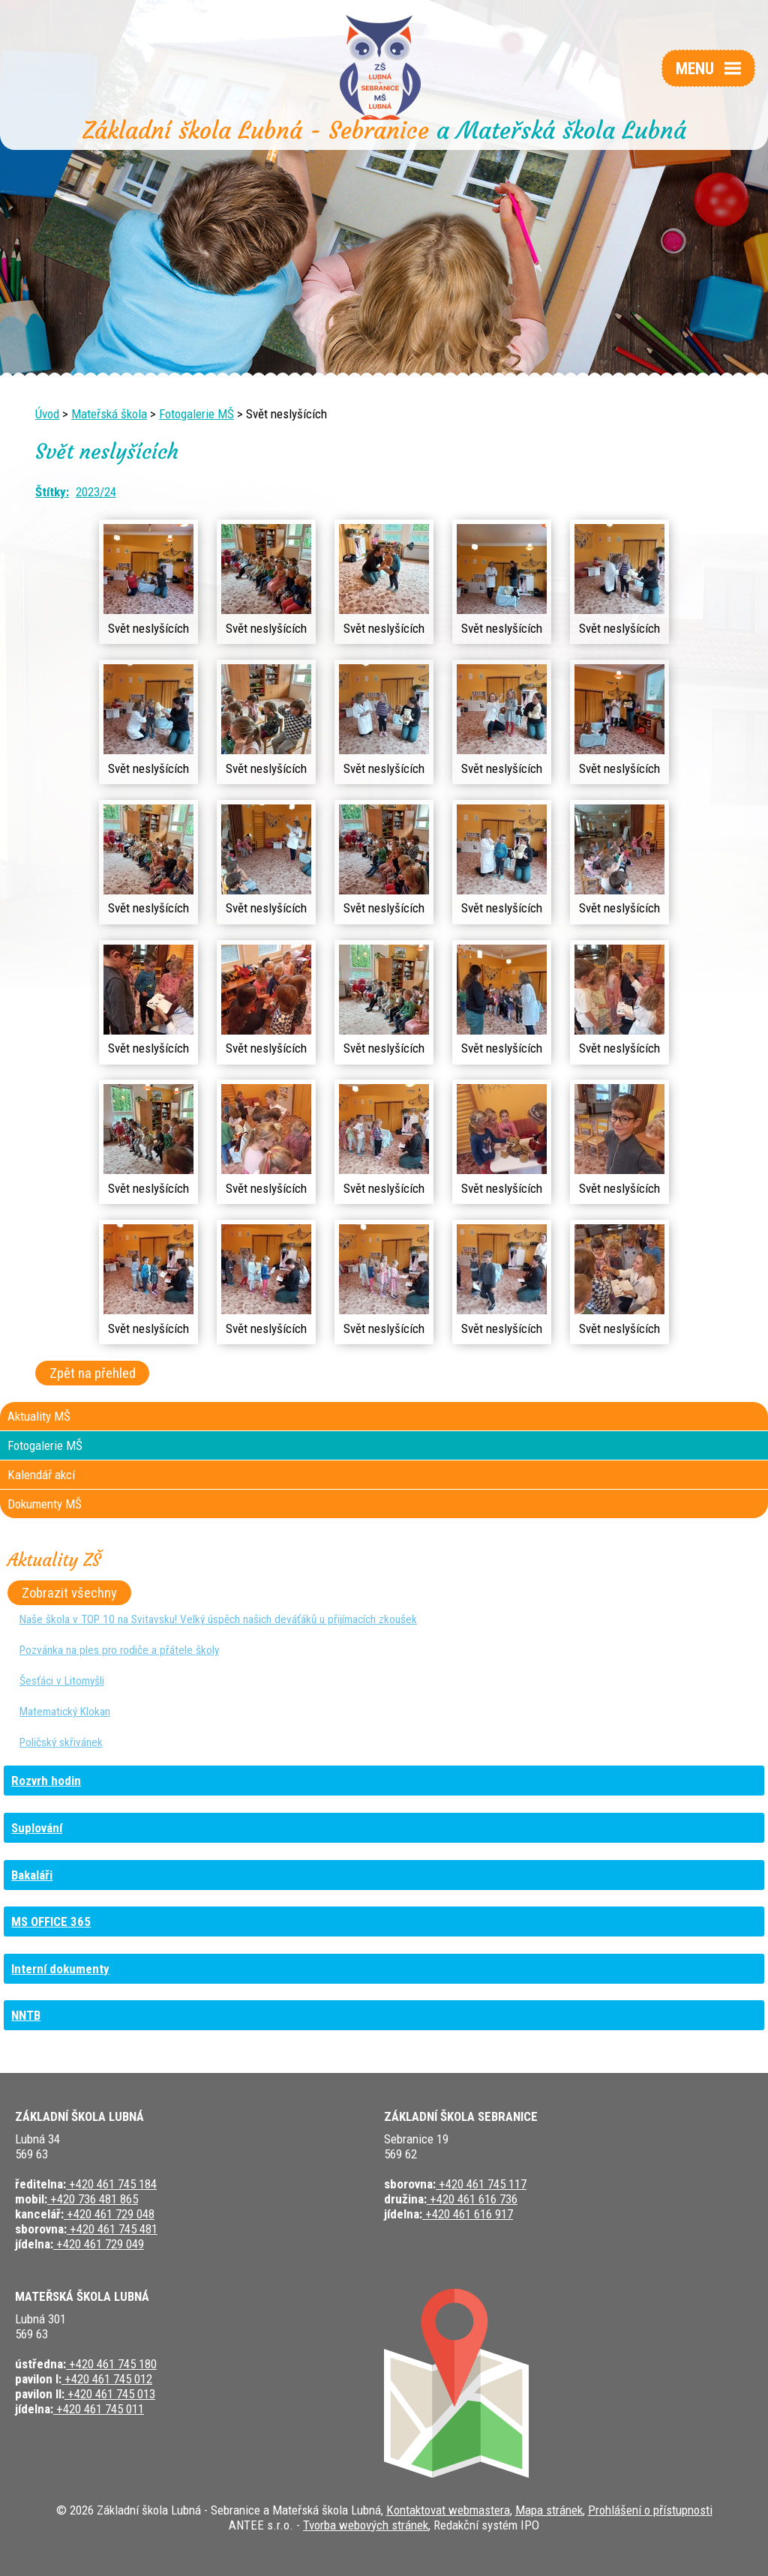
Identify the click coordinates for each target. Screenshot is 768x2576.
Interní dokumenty (60, 1968)
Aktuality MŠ (39, 1416)
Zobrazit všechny (69, 1593)
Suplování (36, 1827)
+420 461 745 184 (111, 2183)
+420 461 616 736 (472, 2198)
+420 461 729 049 (98, 2243)
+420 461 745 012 (107, 2378)
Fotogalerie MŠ (196, 413)
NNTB (25, 2015)
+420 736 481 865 (92, 2198)
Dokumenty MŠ (45, 1503)
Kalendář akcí (41, 1474)
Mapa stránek (549, 2510)
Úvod (47, 413)
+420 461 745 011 (98, 2408)
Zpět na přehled (93, 1373)
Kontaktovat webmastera (448, 2510)
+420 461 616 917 (467, 2213)
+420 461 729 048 (109, 2213)
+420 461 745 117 (481, 2183)
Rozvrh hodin (46, 1780)
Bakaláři (31, 1875)
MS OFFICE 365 (51, 1921)
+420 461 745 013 (109, 2393)
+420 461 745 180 (111, 2363)
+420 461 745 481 (112, 2228)
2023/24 (96, 491)
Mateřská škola (109, 413)
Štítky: (52, 491)
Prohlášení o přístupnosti (650, 2510)
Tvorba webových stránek (365, 2525)
